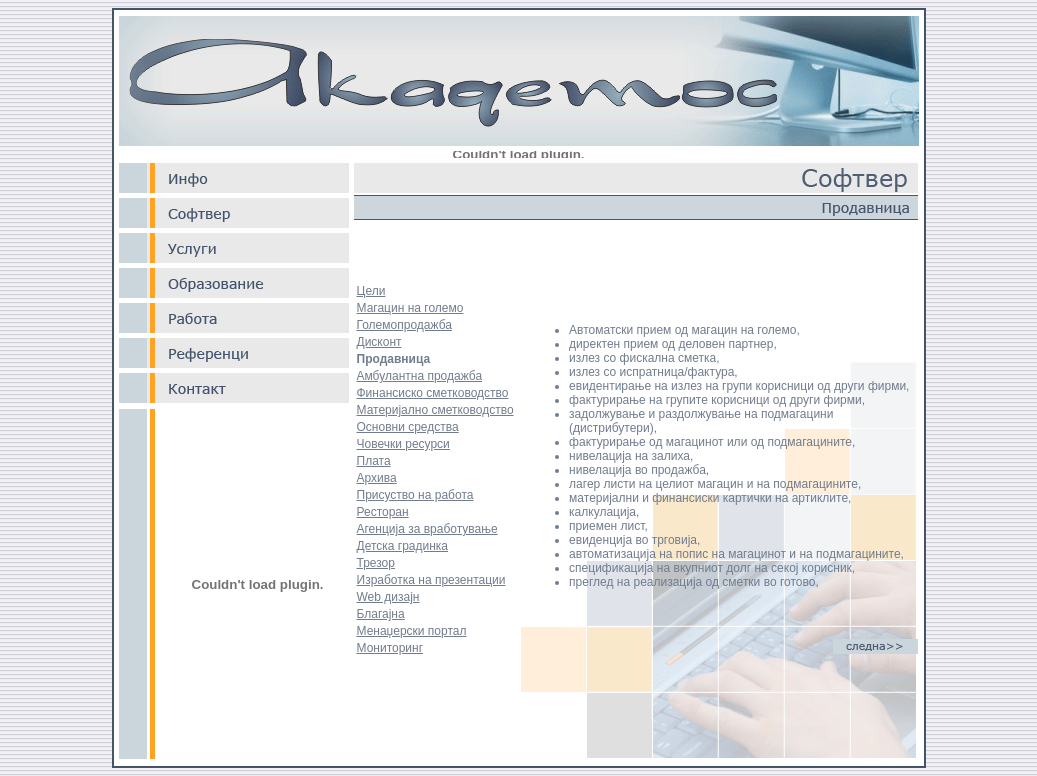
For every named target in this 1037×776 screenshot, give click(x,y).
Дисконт (379, 342)
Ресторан (383, 512)
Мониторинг (390, 648)
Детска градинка (403, 546)
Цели (371, 291)
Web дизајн (388, 597)
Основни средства (408, 427)
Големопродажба (404, 325)
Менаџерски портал (412, 631)
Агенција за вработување (427, 529)
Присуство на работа (415, 495)
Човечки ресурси (403, 444)
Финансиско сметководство (433, 393)
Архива (377, 478)
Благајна (381, 614)
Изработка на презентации (431, 580)
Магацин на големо (410, 308)
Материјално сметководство (435, 410)
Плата (374, 461)
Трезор (376, 563)
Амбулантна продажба (420, 376)
